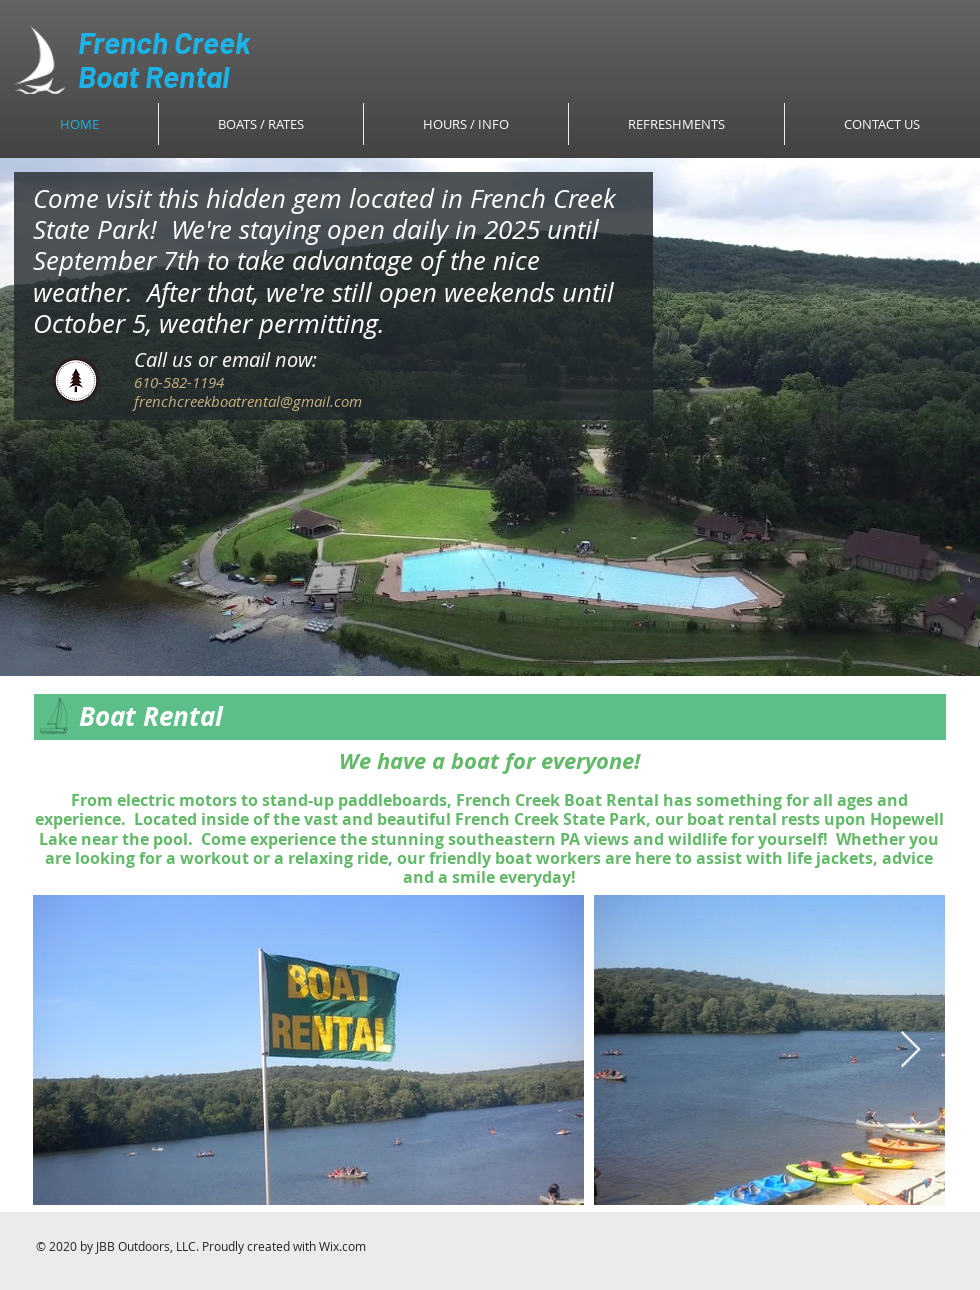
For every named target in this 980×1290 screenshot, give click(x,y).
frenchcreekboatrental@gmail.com (248, 401)
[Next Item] (910, 1050)
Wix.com (342, 1246)
